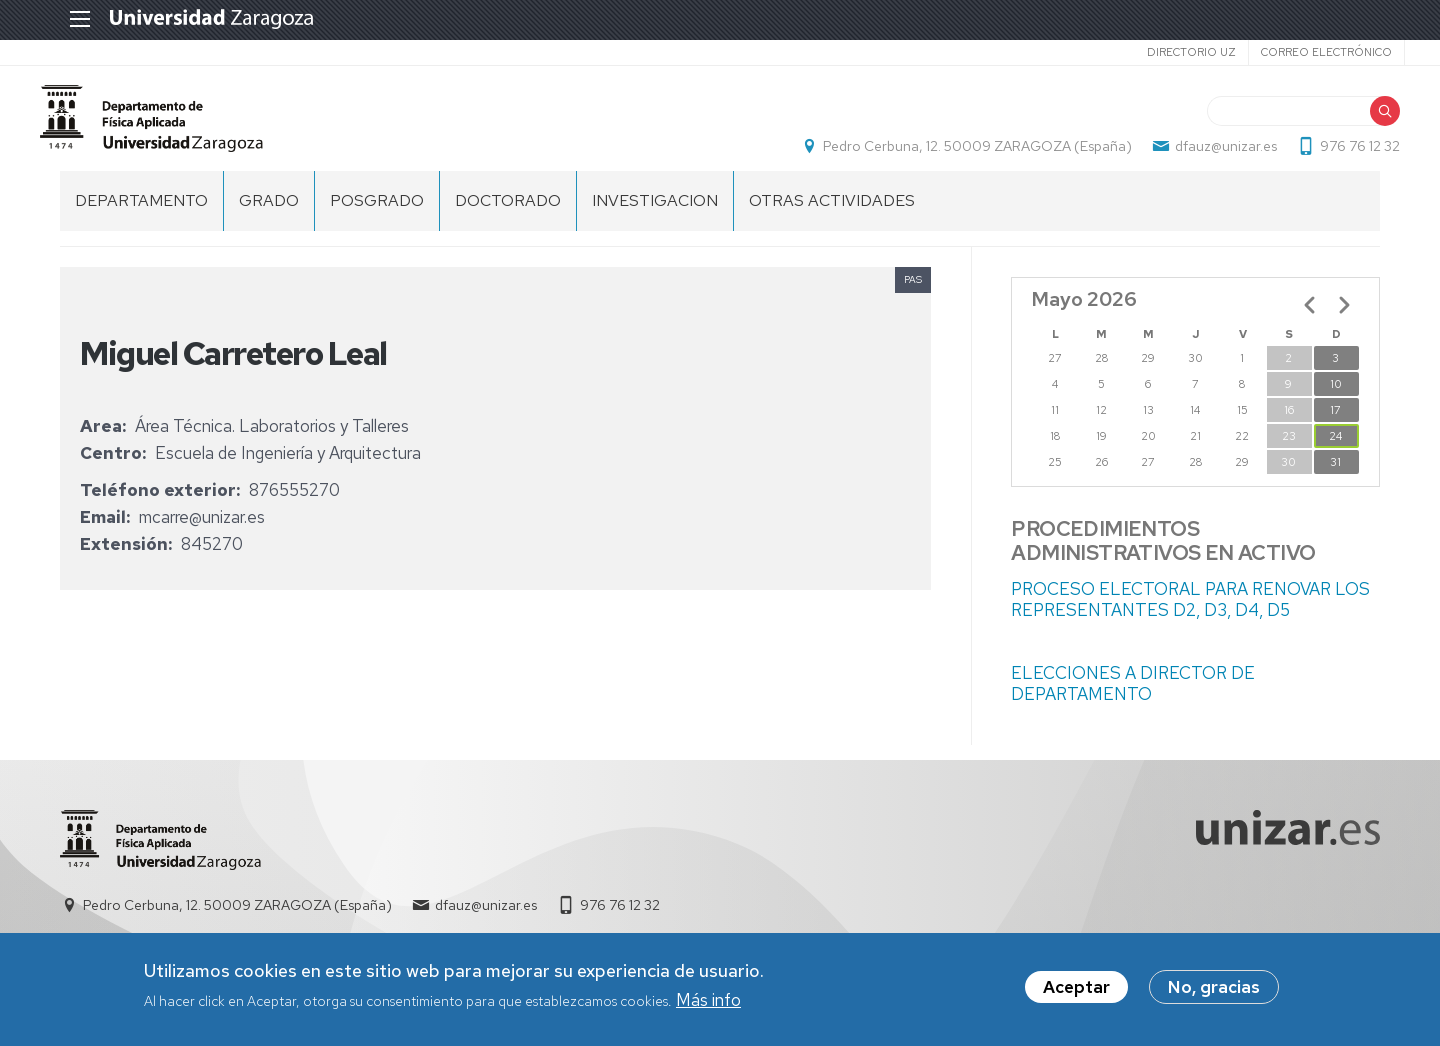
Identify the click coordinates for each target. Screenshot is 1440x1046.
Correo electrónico (1301, 52)
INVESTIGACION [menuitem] (655, 220)
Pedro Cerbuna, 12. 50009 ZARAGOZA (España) (957, 156)
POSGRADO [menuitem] (377, 220)
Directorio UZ (1166, 52)
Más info (708, 1000)
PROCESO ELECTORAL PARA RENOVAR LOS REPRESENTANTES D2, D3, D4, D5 (1190, 619)
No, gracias (1214, 988)
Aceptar (1076, 988)
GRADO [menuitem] (269, 220)
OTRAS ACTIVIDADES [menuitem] (832, 220)
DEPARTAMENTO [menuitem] (141, 220)
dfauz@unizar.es (1206, 156)
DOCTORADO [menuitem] (508, 220)
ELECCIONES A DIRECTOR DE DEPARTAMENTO (1133, 703)
